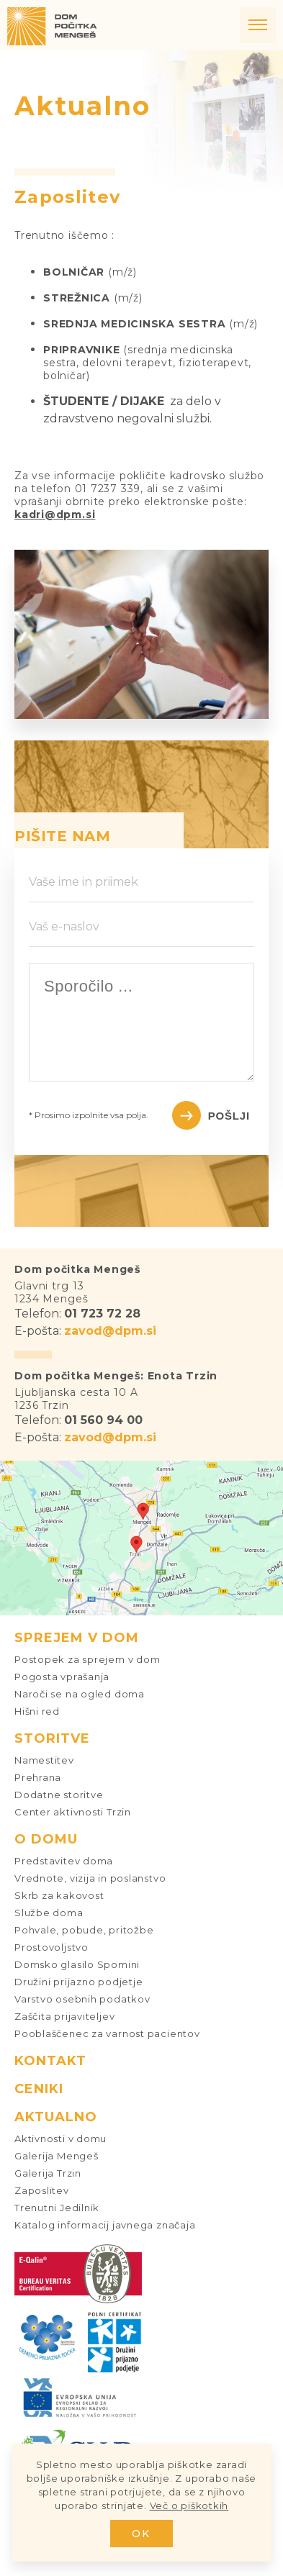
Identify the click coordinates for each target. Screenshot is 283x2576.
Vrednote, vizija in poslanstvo (90, 1878)
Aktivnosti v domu (60, 2138)
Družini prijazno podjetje (78, 1981)
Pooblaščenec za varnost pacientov (107, 2033)
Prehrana (37, 1777)
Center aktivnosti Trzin (72, 1812)
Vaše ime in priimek (83, 882)
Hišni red (37, 1711)
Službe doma (49, 1912)
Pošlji (229, 1116)
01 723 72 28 (102, 1313)
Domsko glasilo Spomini (77, 1964)
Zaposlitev (41, 2190)
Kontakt (50, 2061)
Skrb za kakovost (59, 1895)
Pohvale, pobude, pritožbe (84, 1930)
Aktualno (55, 2117)
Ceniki (38, 2089)
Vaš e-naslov (64, 926)
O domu (46, 1839)
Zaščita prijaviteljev (64, 2016)
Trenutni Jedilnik (56, 2207)
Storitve (52, 1738)
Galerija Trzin (47, 2173)
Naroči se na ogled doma (79, 1694)
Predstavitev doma (63, 1861)
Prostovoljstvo (51, 1947)
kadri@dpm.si (54, 514)
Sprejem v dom (76, 1638)
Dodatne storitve (58, 1794)
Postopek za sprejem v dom (87, 1659)
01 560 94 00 (103, 1420)
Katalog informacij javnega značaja (105, 2225)
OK (141, 2533)
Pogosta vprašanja (61, 1676)
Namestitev (44, 1760)
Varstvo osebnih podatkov (82, 1999)
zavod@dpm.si (110, 1331)
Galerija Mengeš (56, 2156)
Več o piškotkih (189, 2505)
